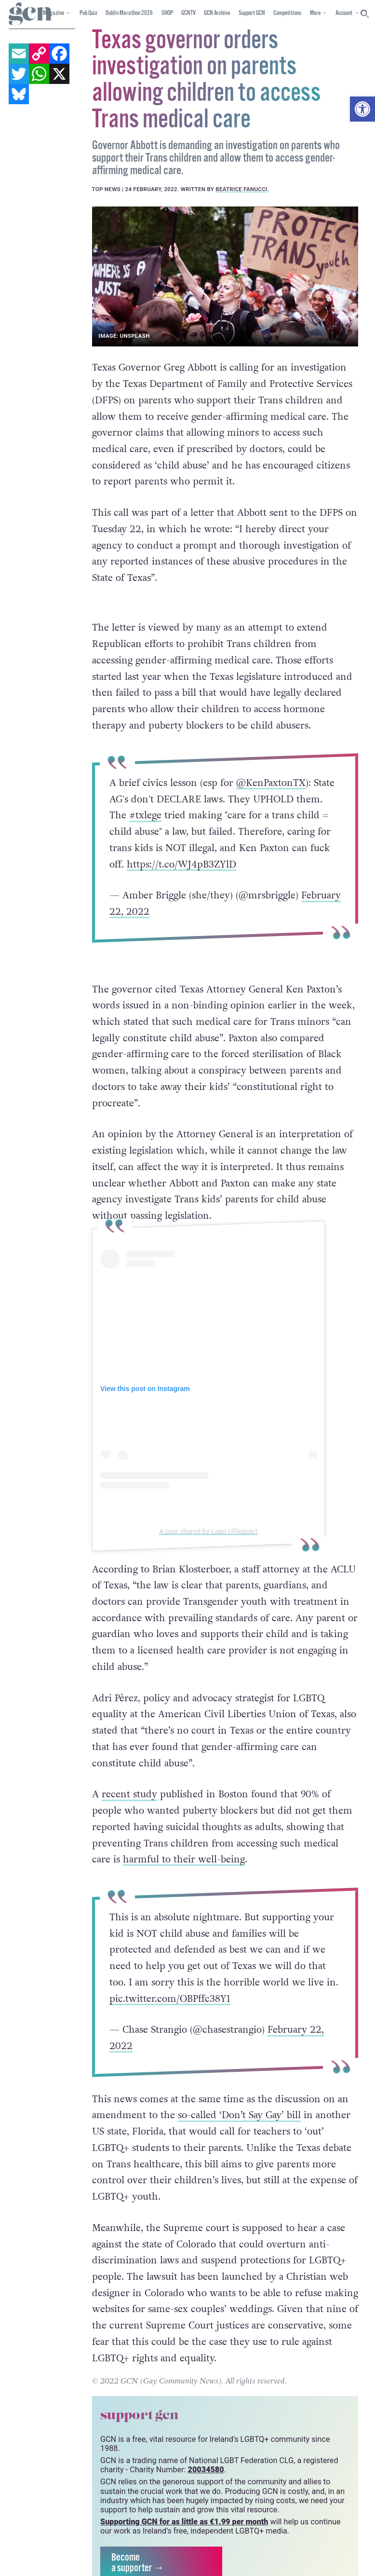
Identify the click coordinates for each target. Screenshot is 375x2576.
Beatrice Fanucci (241, 188)
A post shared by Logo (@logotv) (208, 1531)
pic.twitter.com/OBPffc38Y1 (169, 1998)
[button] (362, 109)
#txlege (145, 815)
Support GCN (252, 13)
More (315, 13)
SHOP (167, 13)
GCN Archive (217, 13)
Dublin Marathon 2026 (129, 13)
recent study (129, 1794)
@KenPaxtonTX (271, 782)
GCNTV (188, 13)
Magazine (53, 13)
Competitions (287, 13)
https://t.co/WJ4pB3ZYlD (181, 864)
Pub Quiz (88, 13)
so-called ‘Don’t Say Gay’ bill (239, 2115)
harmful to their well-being (184, 1859)
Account (343, 13)
